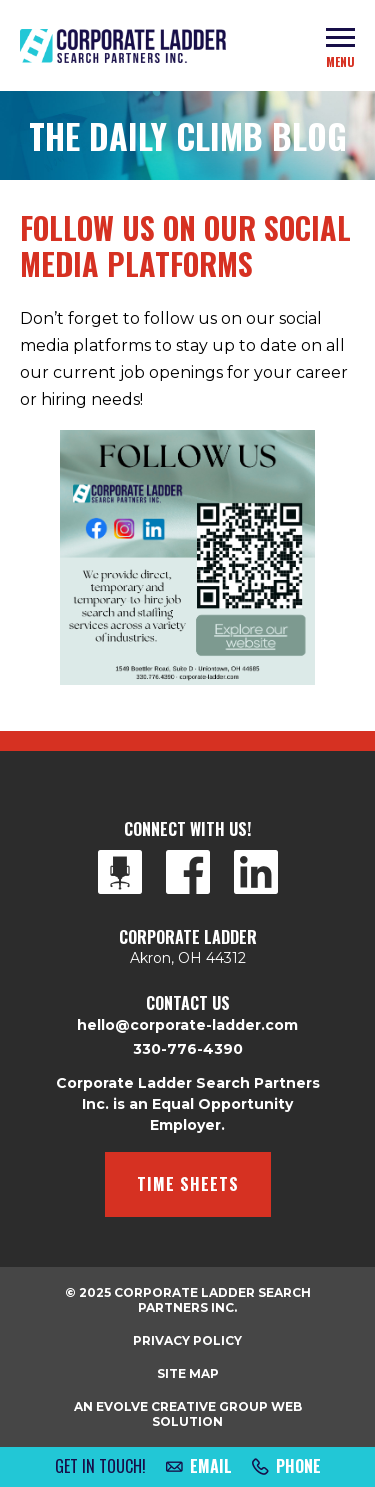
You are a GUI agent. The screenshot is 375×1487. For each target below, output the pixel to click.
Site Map (188, 1373)
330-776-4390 (188, 1049)
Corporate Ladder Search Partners (123, 46)
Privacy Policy (187, 1340)
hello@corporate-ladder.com (187, 1025)
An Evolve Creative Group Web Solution (188, 1414)
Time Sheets (188, 1184)
